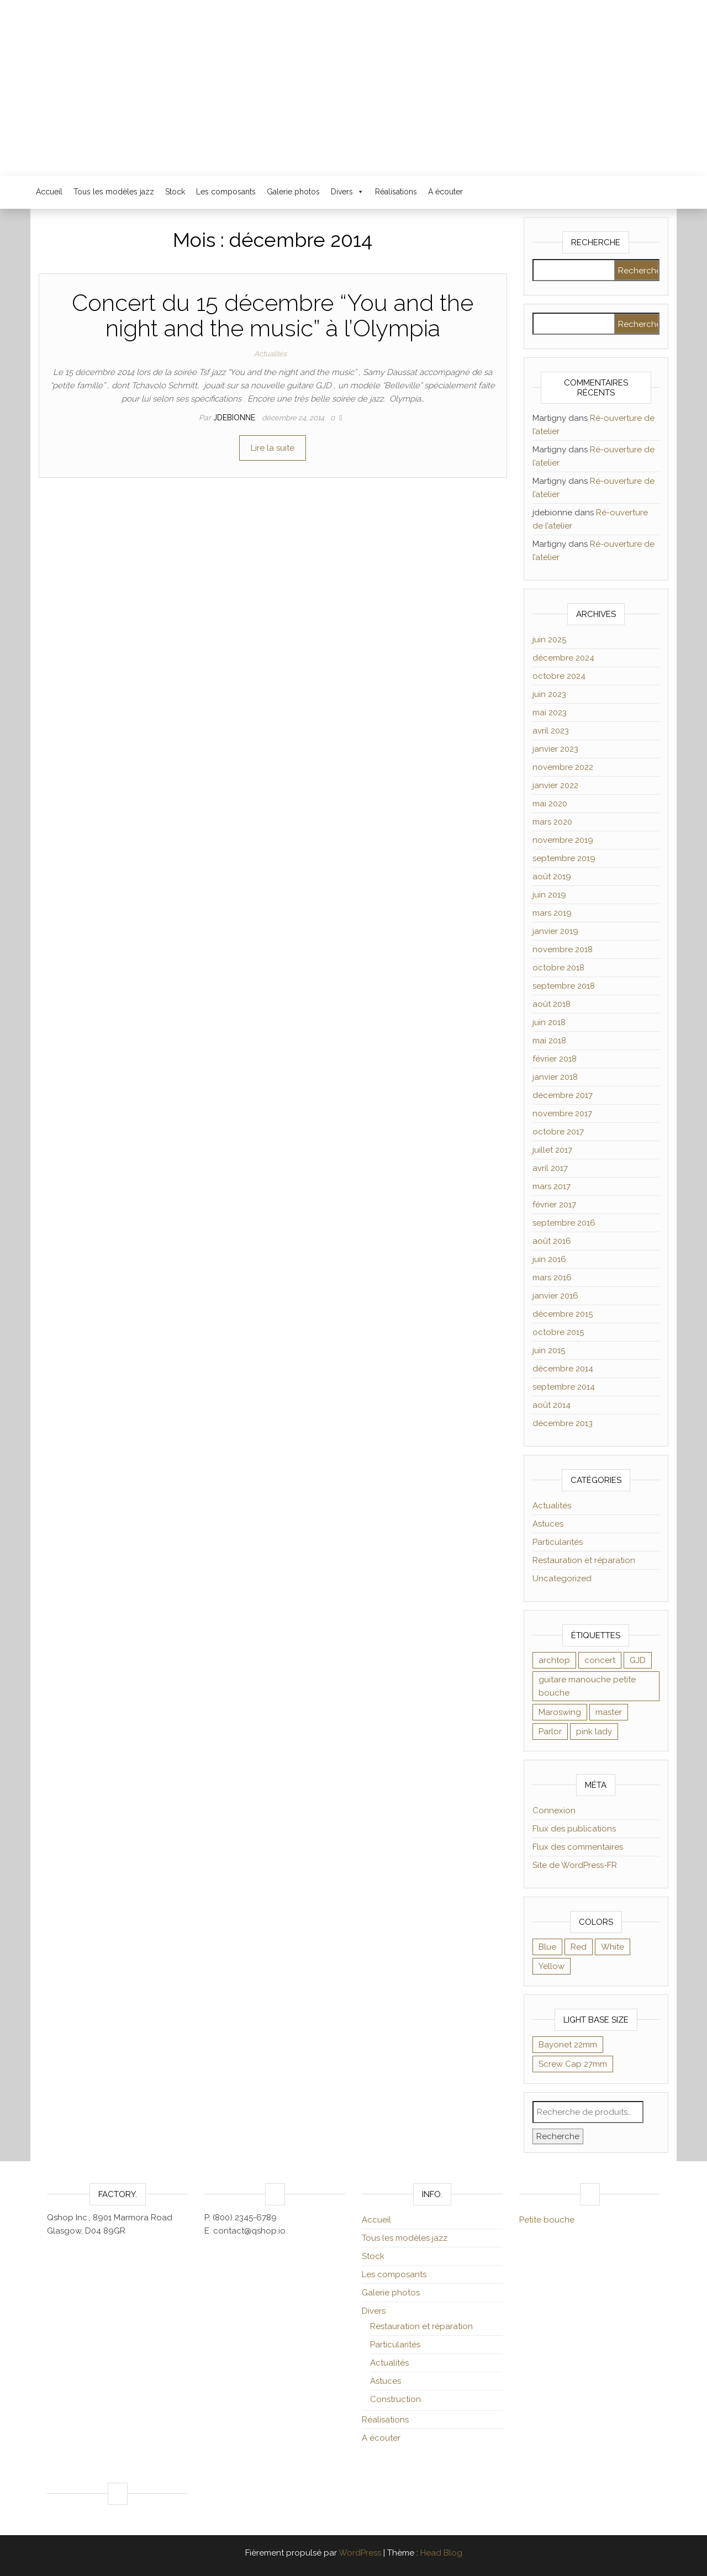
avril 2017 (550, 1168)
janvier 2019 (555, 931)
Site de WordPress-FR (574, 1865)
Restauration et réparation (583, 1560)
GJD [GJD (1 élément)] (638, 1660)
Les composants (226, 191)
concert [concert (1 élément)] (599, 1660)
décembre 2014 (562, 1369)
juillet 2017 (552, 1150)
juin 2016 (549, 1259)
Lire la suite (272, 448)
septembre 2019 (563, 858)
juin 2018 (549, 1022)
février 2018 (554, 1059)
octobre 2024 (558, 676)
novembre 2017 (562, 1113)
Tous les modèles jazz (113, 191)
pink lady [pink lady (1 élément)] (594, 1731)
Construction (395, 2399)
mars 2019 (552, 913)
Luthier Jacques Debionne (353, 80)
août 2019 (551, 876)
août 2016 (551, 1241)
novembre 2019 (562, 840)
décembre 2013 (562, 1423)
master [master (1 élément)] (608, 1712)
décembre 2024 (563, 658)
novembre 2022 (562, 767)
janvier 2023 (555, 749)
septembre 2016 (563, 1223)
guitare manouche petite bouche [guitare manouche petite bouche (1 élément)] (587, 1686)
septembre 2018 (563, 986)
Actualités (270, 354)
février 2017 (554, 1205)
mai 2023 (549, 712)
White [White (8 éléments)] (612, 1947)
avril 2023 (550, 731)
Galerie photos (293, 191)
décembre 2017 (562, 1095)
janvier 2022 (555, 785)
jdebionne (235, 417)
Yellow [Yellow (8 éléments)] (551, 1966)
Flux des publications (574, 1829)
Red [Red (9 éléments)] (579, 1947)
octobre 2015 (558, 1332)
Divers (374, 2311)
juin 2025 (549, 640)
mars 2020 (552, 822)
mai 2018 (549, 1041)
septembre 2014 (563, 1387)
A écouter (445, 191)
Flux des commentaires (577, 1847)
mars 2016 (552, 1277)
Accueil (49, 191)
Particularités (557, 1542)
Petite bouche (546, 2220)
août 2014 (551, 1405)
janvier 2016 (555, 1296)
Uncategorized (562, 1578)
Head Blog (441, 2553)
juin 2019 (549, 895)
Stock (175, 191)
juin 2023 (549, 694)
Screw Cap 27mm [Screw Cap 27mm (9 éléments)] (573, 2064)
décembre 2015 (562, 1314)
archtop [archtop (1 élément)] (554, 1660)
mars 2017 (551, 1186)
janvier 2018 (555, 1077)
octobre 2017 (558, 1132)
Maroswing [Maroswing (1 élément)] (560, 1712)
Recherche (557, 2136)
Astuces (547, 1524)
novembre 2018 (562, 949)
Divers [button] (347, 191)
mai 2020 (549, 804)
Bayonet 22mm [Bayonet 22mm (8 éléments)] (568, 2045)
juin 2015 (548, 1350)
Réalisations (396, 191)
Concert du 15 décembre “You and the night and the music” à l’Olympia (272, 315)
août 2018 (551, 1004)
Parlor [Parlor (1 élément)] (550, 1731)
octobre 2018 (558, 968)
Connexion (554, 1810)
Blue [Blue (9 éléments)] (547, 1947)
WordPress (360, 2553)
